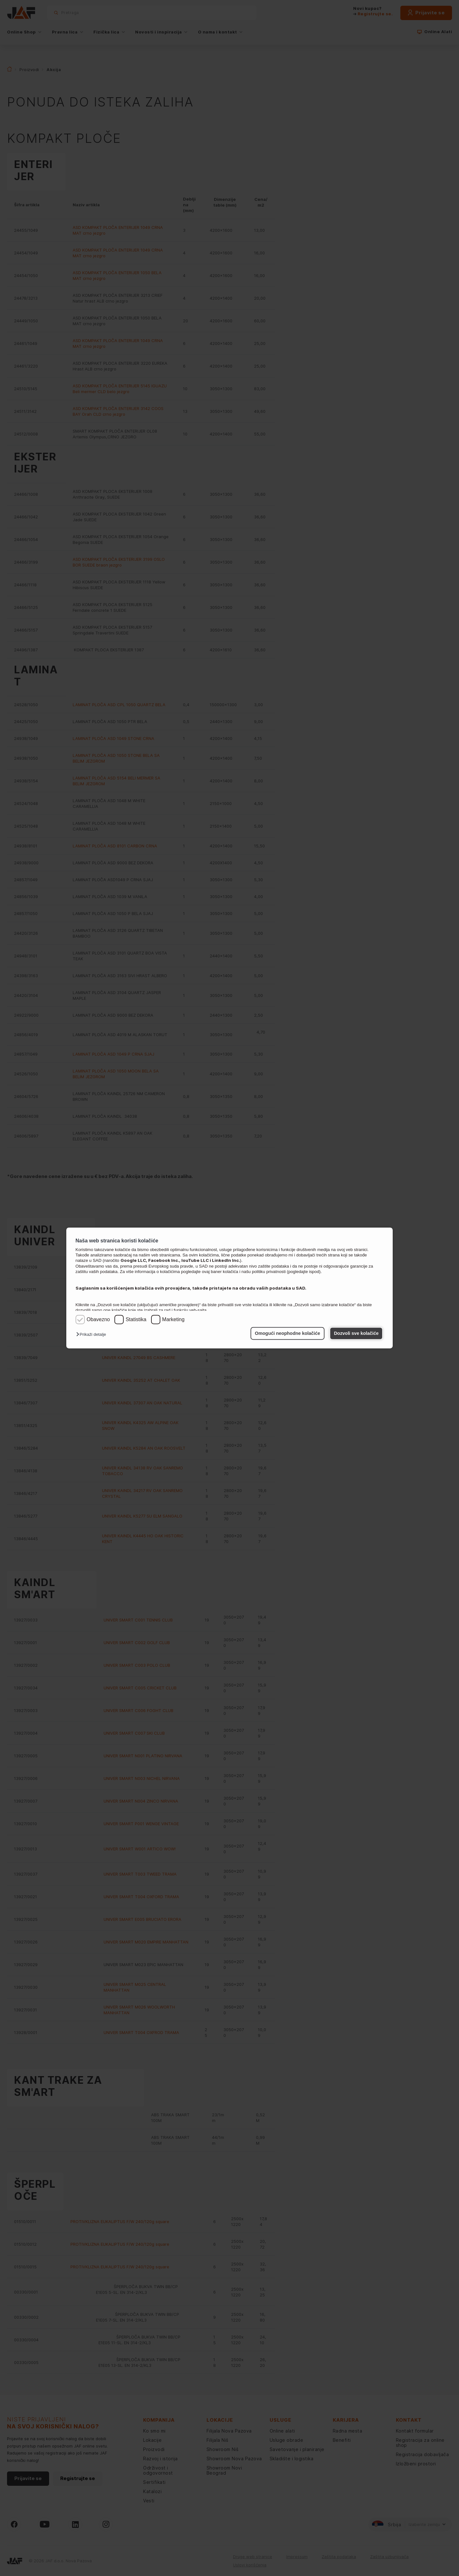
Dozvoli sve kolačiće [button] (356, 1333)
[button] (93, 1335)
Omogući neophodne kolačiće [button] (287, 1333)
